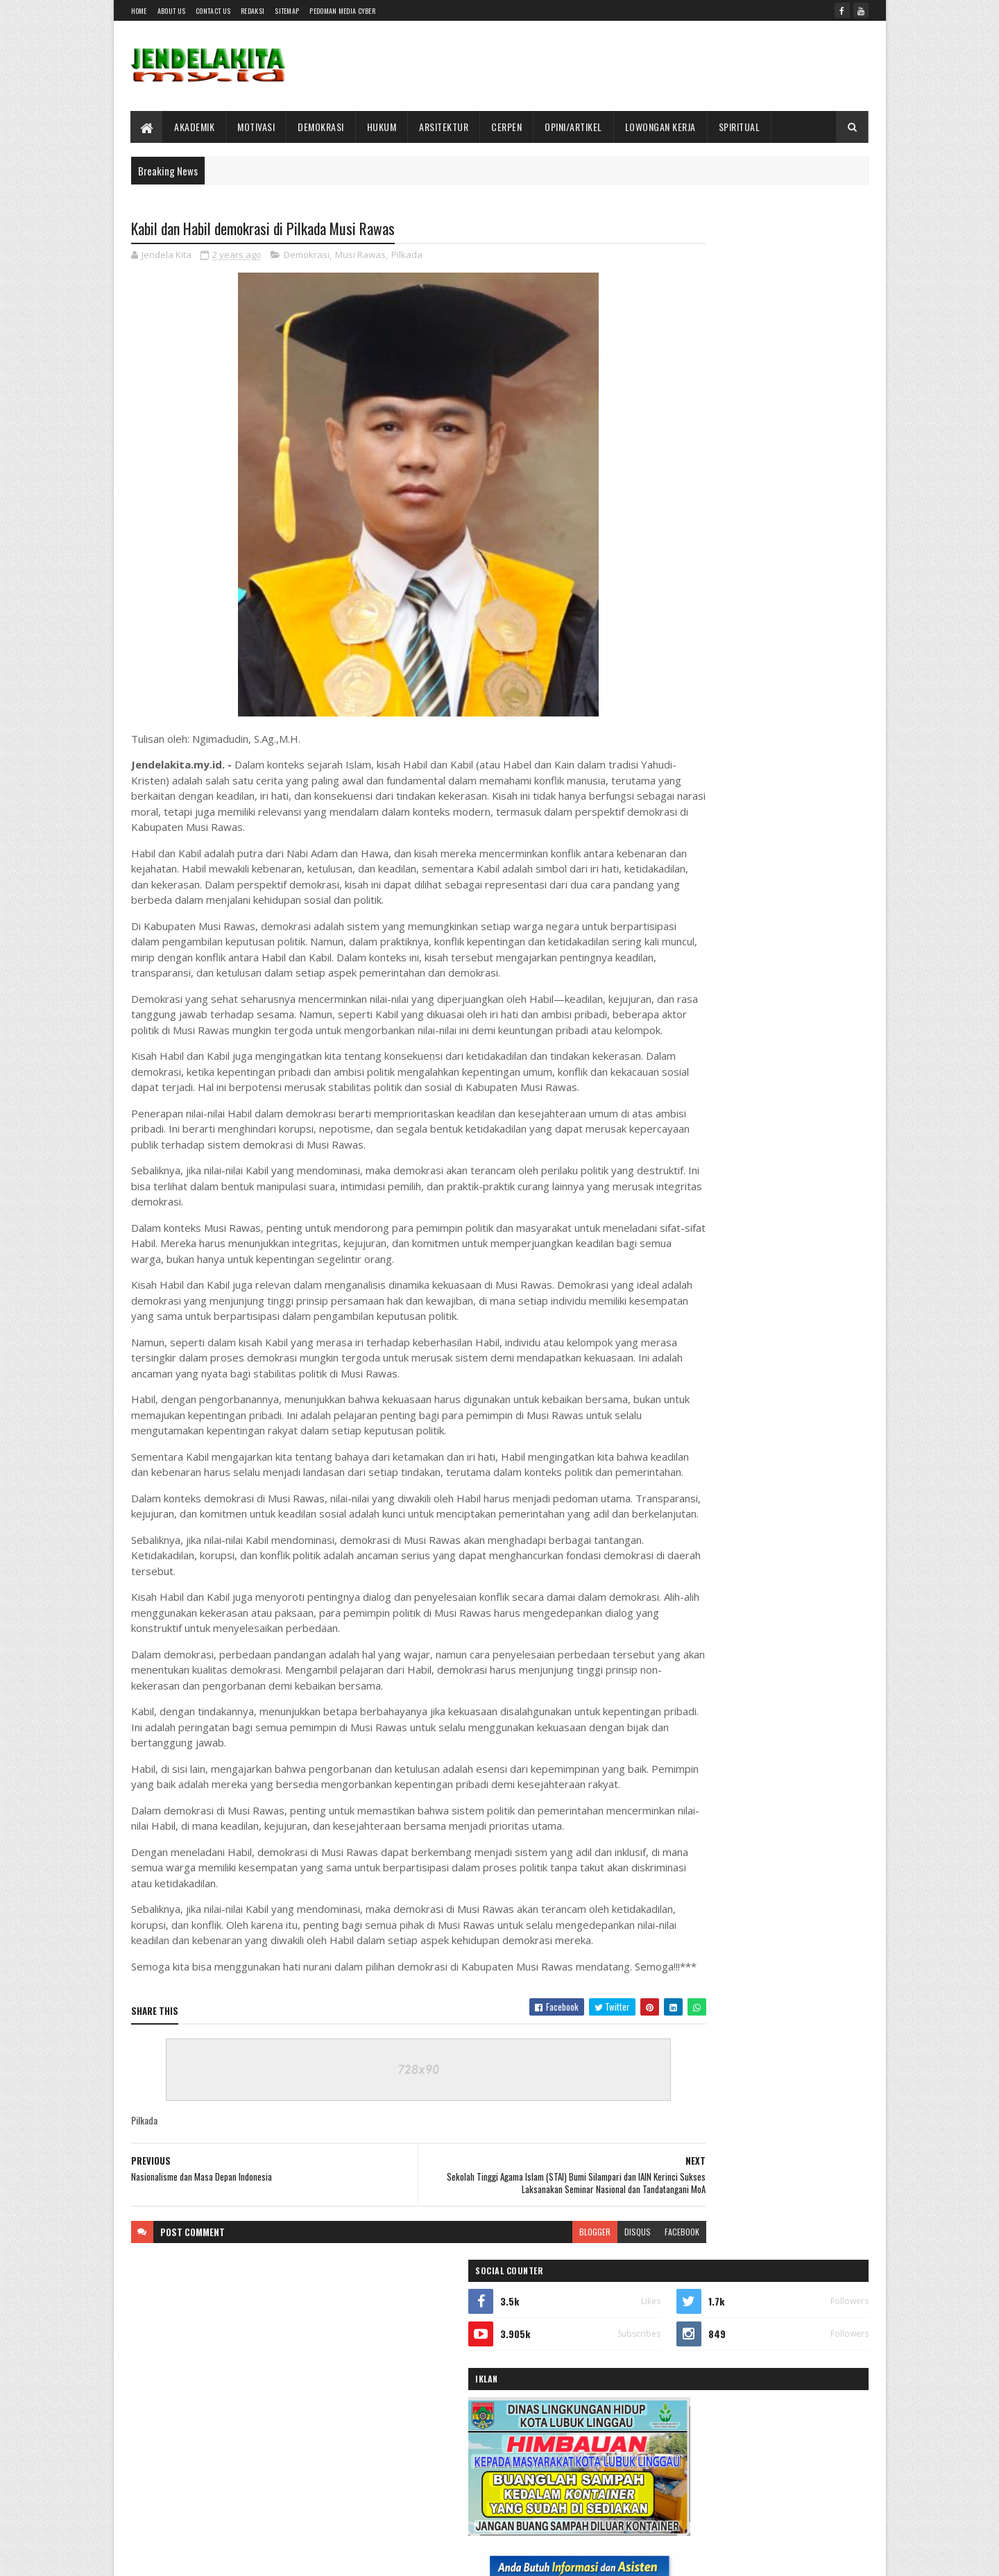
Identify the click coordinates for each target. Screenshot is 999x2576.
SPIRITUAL (739, 126)
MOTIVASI (256, 126)
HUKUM (382, 126)
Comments (812, 1460)
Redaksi (252, 11)
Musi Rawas (360, 256)
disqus (553, 2389)
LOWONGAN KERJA (660, 126)
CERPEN (507, 126)
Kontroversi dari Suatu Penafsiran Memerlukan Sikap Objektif (769, 1042)
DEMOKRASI (321, 126)
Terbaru (702, 1460)
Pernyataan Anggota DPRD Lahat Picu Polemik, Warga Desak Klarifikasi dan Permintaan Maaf (774, 1134)
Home (139, 11)
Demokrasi (307, 256)
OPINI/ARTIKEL (574, 126)
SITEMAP (287, 11)
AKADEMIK (195, 126)
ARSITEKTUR (444, 126)
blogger (511, 2389)
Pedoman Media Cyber (342, 11)
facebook (598, 2389)
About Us (171, 11)
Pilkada (406, 256)
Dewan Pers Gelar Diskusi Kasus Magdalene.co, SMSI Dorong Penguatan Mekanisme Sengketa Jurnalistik (778, 1380)
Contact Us (213, 11)
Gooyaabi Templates (312, 2557)
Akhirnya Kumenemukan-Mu (757, 1210)
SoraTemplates (196, 2557)
